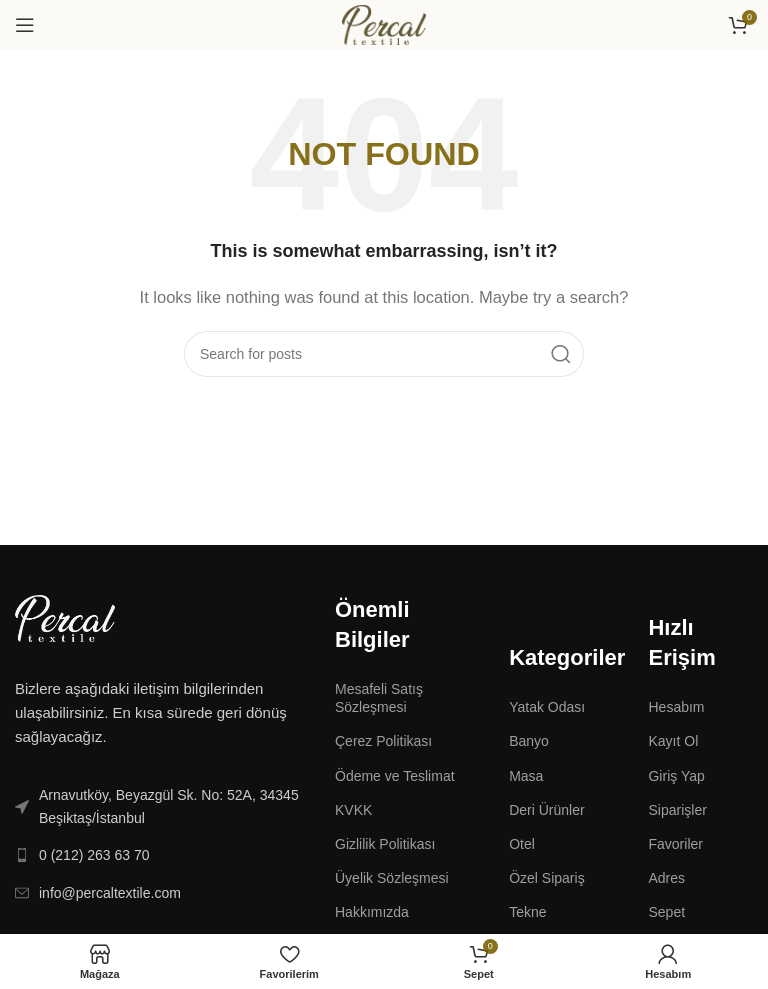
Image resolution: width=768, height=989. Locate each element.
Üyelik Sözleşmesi (392, 878)
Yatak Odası (547, 707)
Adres (666, 878)
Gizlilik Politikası (385, 844)
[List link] (160, 806)
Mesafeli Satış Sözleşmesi (379, 698)
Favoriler (675, 844)
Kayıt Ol (673, 741)
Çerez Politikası (383, 741)
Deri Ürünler (546, 810)
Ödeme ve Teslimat (395, 776)
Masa (526, 776)
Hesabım (676, 707)
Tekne (527, 912)
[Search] (384, 354)
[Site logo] (384, 23)
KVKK (353, 810)
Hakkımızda (372, 912)
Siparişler (677, 810)
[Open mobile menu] (25, 25)
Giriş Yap (676, 776)
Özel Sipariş (546, 878)
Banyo (529, 741)
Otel (522, 844)
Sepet (666, 912)
